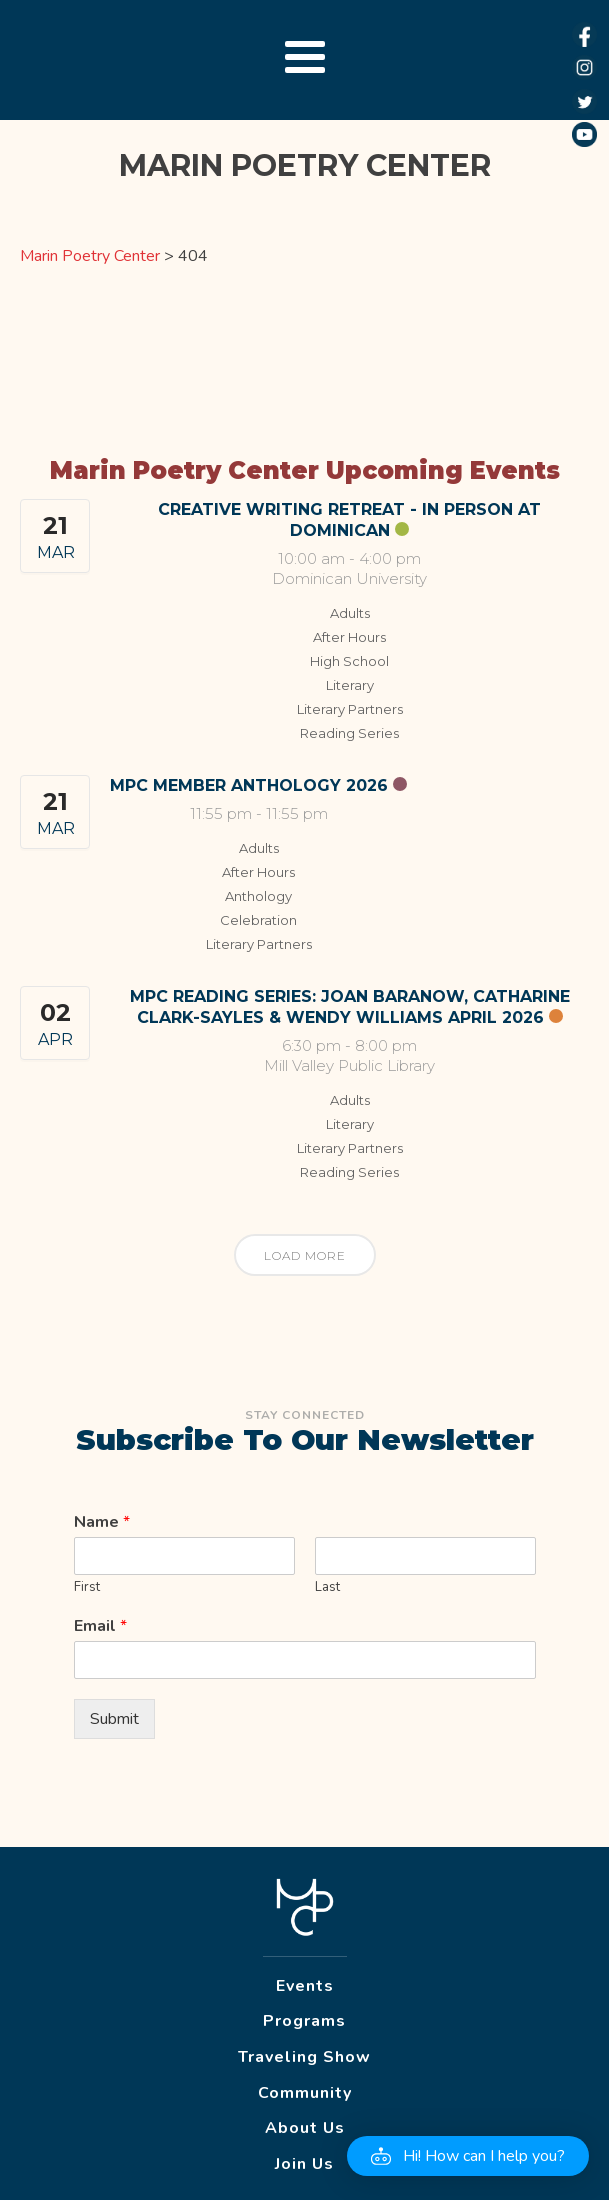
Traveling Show (304, 2057)
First (87, 1587)
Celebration (258, 920)
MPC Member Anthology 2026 (249, 785)
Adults (350, 613)
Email (100, 1626)
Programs (304, 2021)
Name (102, 1522)
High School (349, 661)
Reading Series (349, 733)
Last (327, 1587)
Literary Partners (350, 709)
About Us (305, 2128)
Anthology (258, 896)
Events (305, 1986)
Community (305, 2093)
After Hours (349, 637)
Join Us (304, 2164)
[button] (468, 2156)
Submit (114, 1719)
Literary (350, 685)
